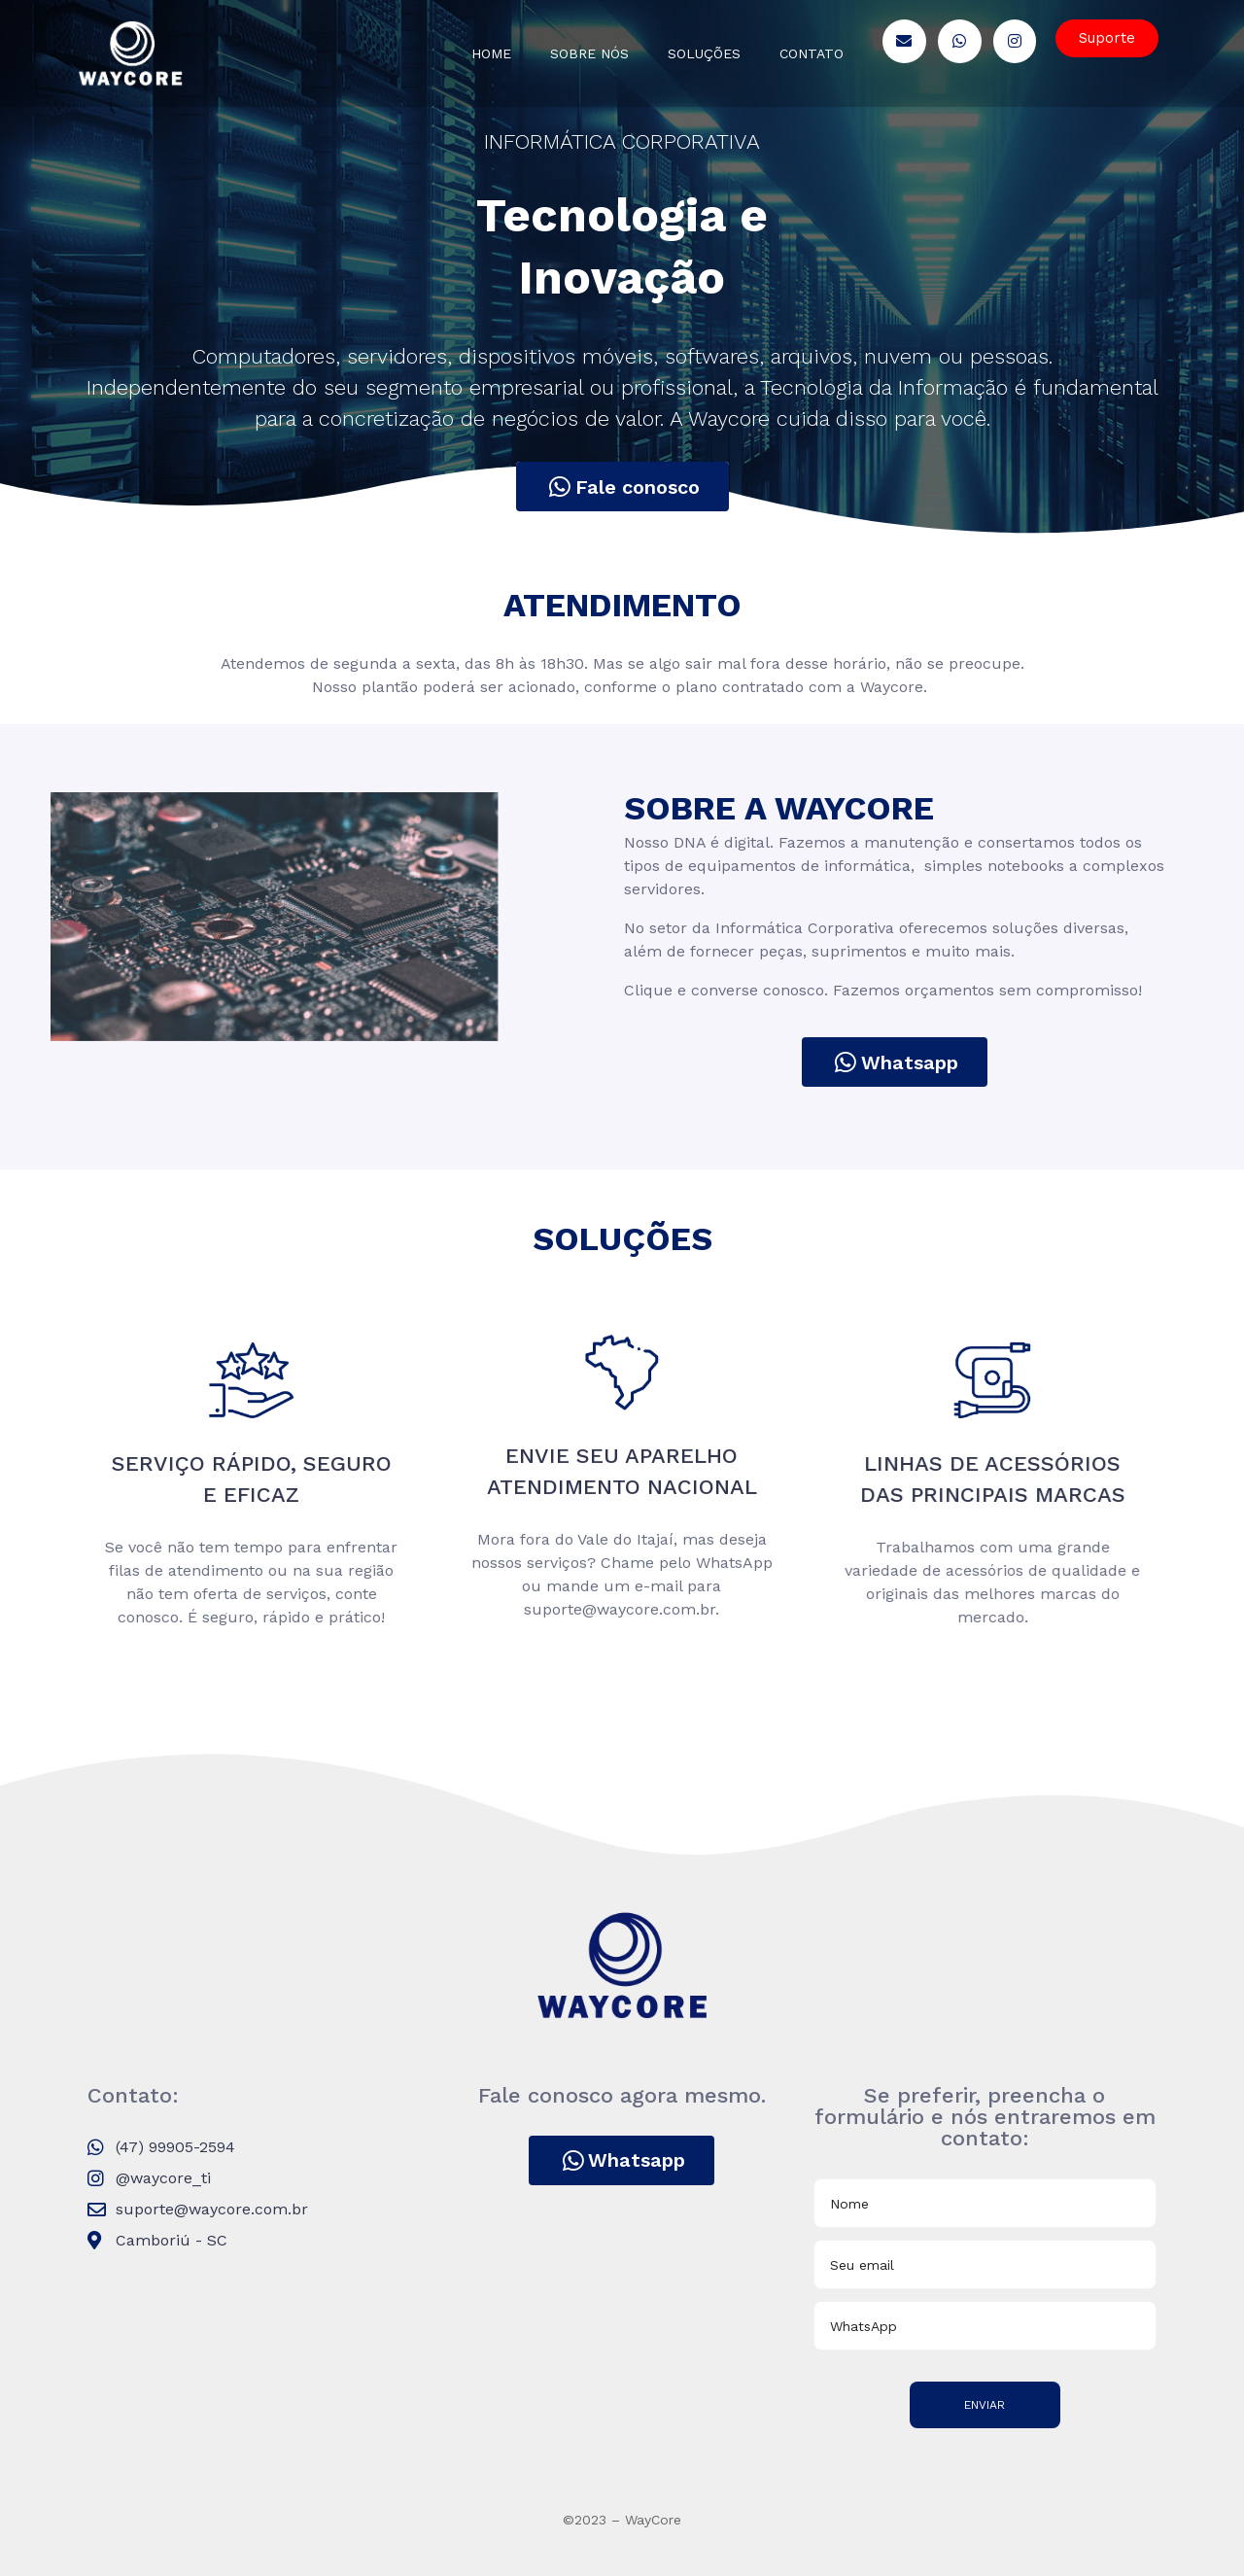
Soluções (704, 53)
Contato (811, 53)
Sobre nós (589, 53)
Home (491, 53)
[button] (1106, 38)
